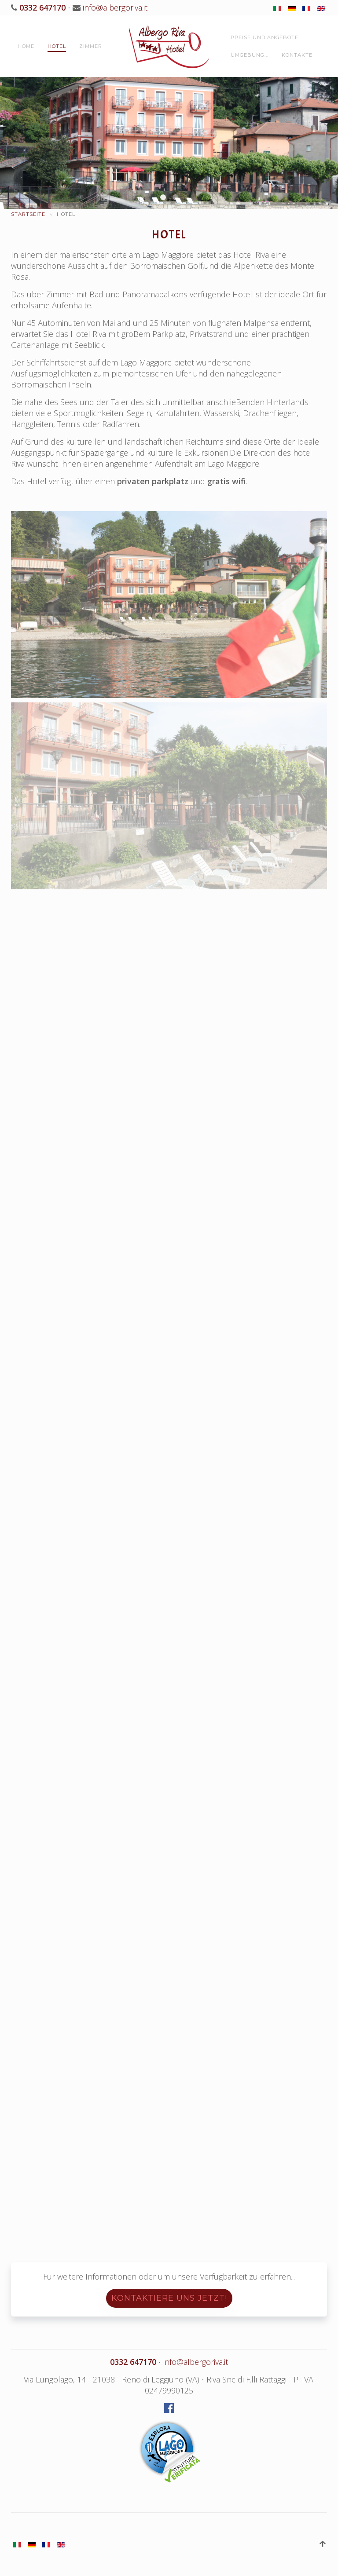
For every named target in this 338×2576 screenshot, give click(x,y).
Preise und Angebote (264, 37)
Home (26, 46)
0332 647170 (41, 7)
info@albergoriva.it (115, 7)
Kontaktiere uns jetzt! (169, 2298)
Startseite (28, 214)
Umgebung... (249, 55)
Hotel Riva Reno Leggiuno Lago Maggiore (163, 197)
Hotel (57, 46)
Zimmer (90, 46)
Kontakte (297, 55)
